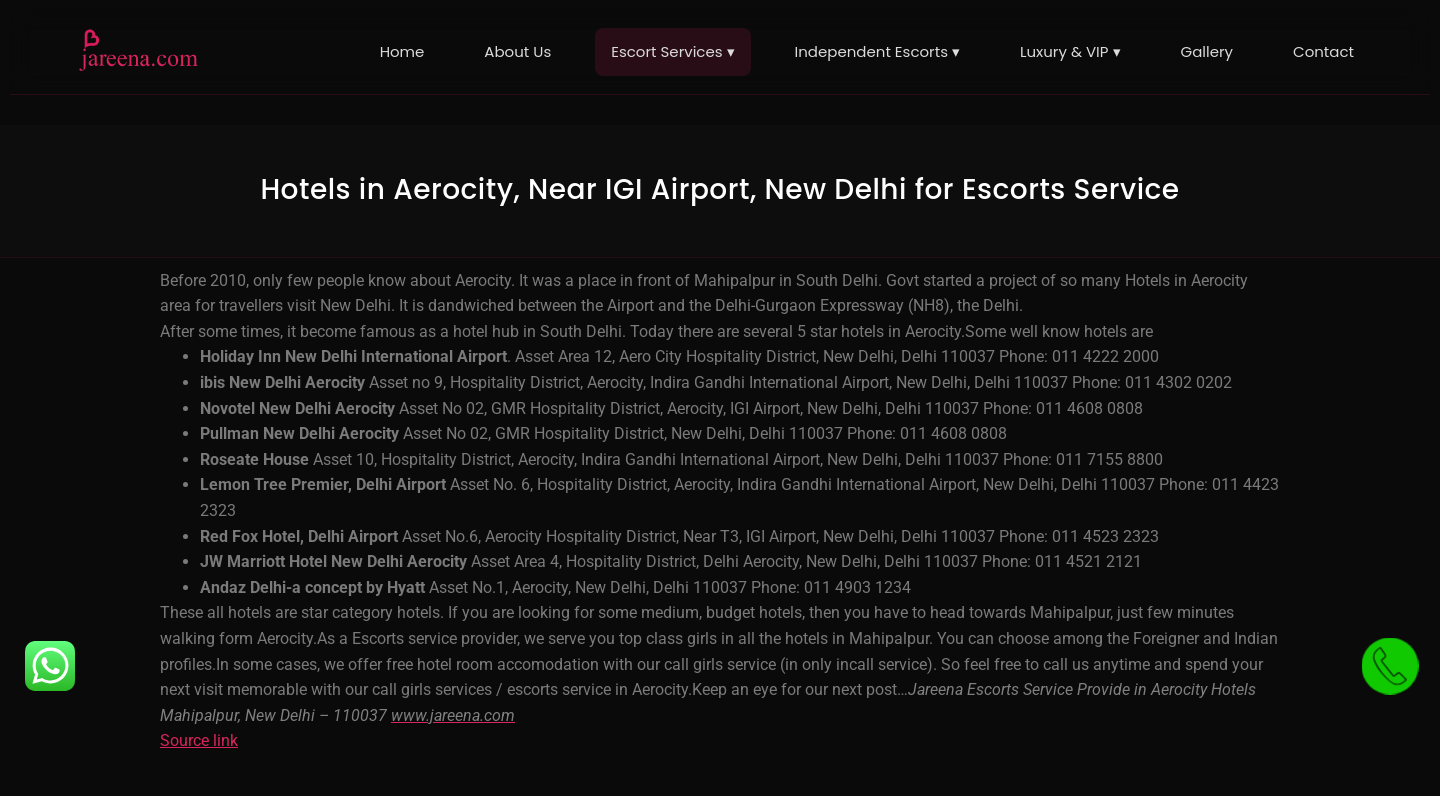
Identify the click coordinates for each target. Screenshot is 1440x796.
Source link (199, 740)
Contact (1323, 51)
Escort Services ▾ (672, 51)
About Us (517, 51)
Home (402, 51)
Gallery (1207, 51)
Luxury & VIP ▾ (1070, 51)
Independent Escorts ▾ (877, 51)
